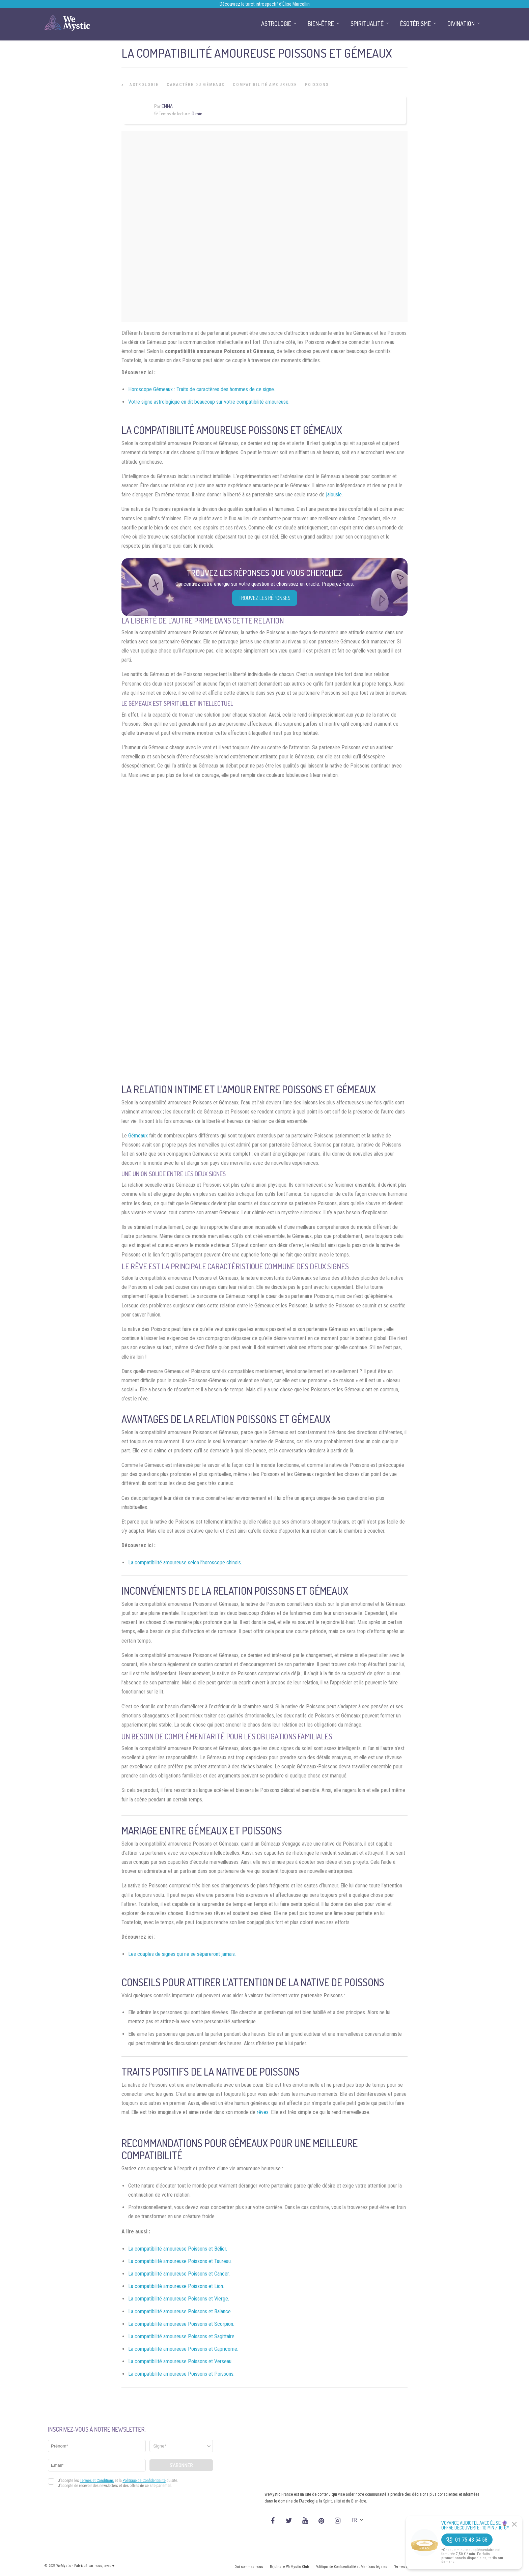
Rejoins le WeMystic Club (289, 2567)
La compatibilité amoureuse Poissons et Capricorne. (183, 2349)
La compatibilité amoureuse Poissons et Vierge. (178, 2298)
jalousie (334, 494)
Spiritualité (367, 23)
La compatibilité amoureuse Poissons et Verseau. (180, 2361)
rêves (263, 2112)
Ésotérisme (415, 23)
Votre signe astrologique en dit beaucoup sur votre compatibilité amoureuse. (208, 402)
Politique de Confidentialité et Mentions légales (351, 2567)
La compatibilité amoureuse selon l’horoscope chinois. (185, 1562)
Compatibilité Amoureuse (265, 84)
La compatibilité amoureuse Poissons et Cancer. (179, 2273)
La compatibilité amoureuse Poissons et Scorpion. (181, 2324)
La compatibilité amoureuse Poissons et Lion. (176, 2286)
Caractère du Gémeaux (196, 84)
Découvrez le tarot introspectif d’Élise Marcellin (265, 4)
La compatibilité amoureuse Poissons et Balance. (180, 2311)
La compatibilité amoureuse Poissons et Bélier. (177, 2249)
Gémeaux (138, 1135)
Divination (461, 23)
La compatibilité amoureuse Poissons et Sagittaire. (181, 2336)
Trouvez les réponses (264, 598)
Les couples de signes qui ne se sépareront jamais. (182, 1954)
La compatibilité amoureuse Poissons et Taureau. (180, 2261)
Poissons (317, 84)
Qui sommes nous (248, 2567)
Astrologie (144, 84)
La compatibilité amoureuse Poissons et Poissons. (181, 2374)
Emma (167, 106)
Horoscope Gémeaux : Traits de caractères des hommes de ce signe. (201, 389)
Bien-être (321, 23)
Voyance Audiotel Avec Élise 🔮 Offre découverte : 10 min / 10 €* (475, 2525)
